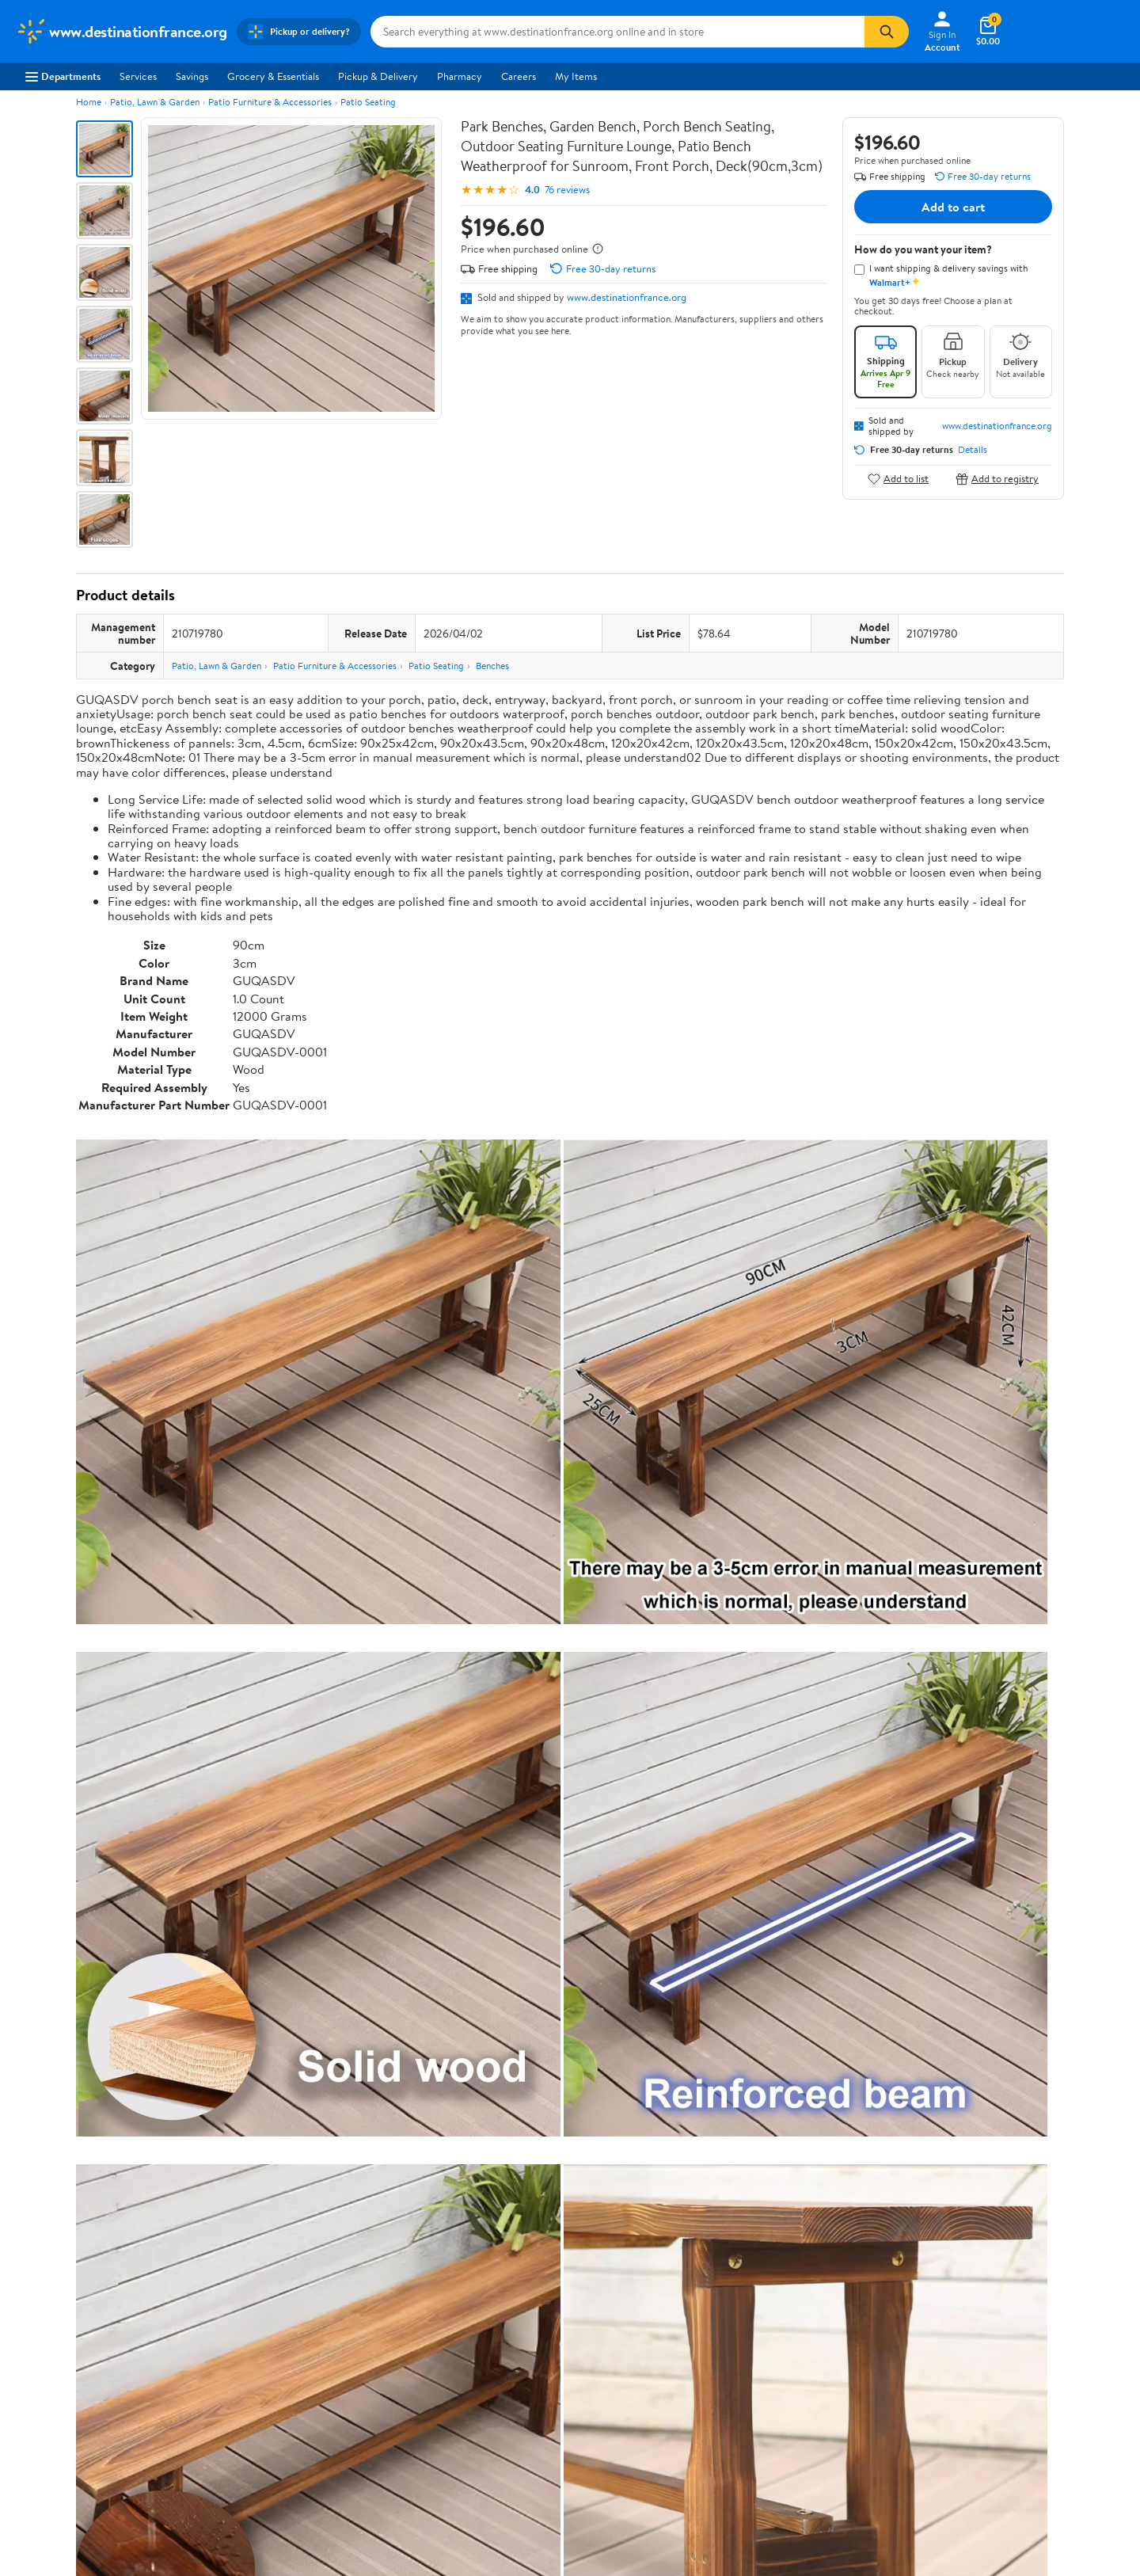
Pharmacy (459, 76)
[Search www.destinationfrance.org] (617, 32)
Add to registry (997, 478)
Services (138, 76)
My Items (576, 76)
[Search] (886, 32)
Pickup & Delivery (378, 76)
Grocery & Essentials (273, 76)
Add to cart (953, 206)
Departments (63, 76)
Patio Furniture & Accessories (270, 101)
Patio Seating (368, 101)
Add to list (898, 478)
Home (88, 101)
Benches (492, 665)
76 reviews (567, 190)
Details (972, 449)
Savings (192, 76)
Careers (518, 76)
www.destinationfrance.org (626, 297)
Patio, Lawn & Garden (155, 101)
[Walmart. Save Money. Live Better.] (121, 31)
